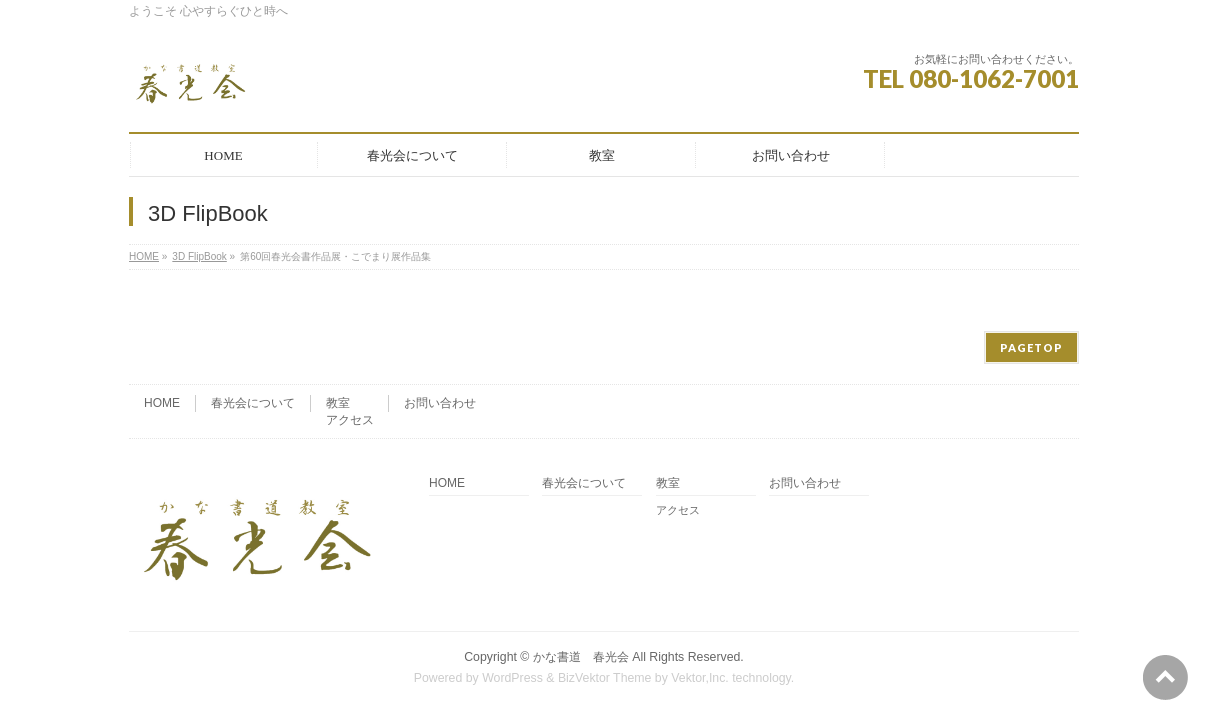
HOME (144, 256)
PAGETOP (1031, 286)
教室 (338, 342)
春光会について (253, 342)
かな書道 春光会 (581, 596)
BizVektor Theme (605, 617)
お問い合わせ (440, 342)
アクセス (350, 359)
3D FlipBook (199, 256)
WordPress (512, 617)
